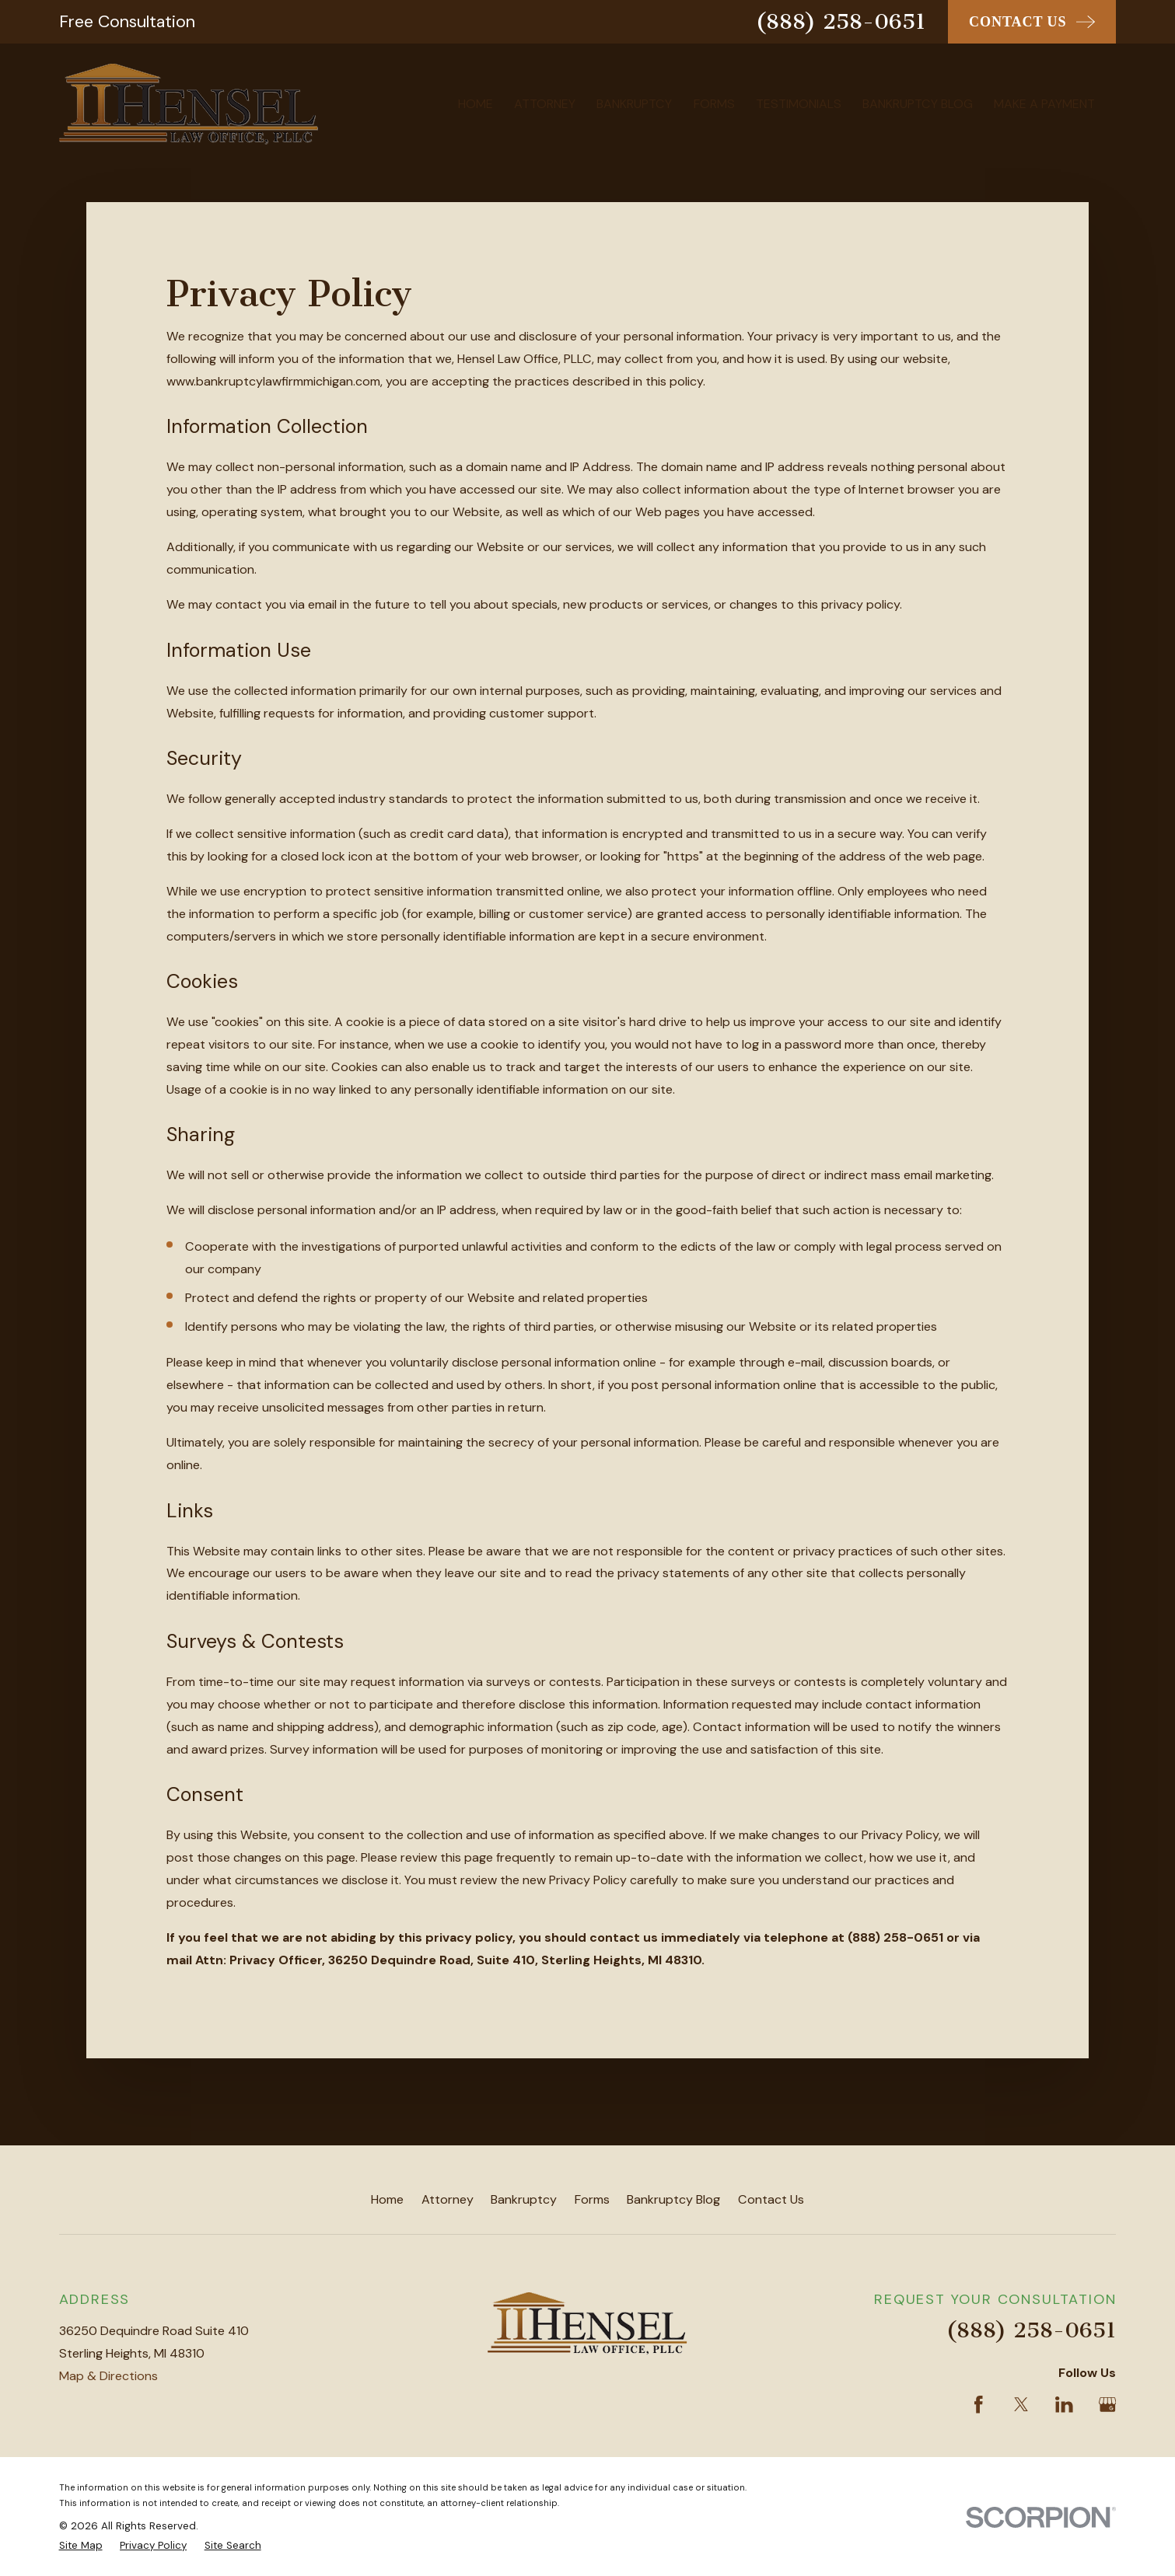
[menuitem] (81, 2545)
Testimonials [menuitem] (798, 104)
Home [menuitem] (475, 104)
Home (387, 2199)
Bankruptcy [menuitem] (634, 104)
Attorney (447, 2199)
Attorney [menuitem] (544, 104)
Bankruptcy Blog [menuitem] (917, 104)
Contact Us (771, 2199)
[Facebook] (979, 2405)
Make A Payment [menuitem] (1044, 104)
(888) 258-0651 (840, 21)
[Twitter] (1021, 2405)
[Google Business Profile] (1108, 2405)
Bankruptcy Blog (673, 2199)
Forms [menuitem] (714, 104)
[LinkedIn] (1064, 2405)
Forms (592, 2199)
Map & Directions (108, 2376)
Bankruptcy (524, 2199)
